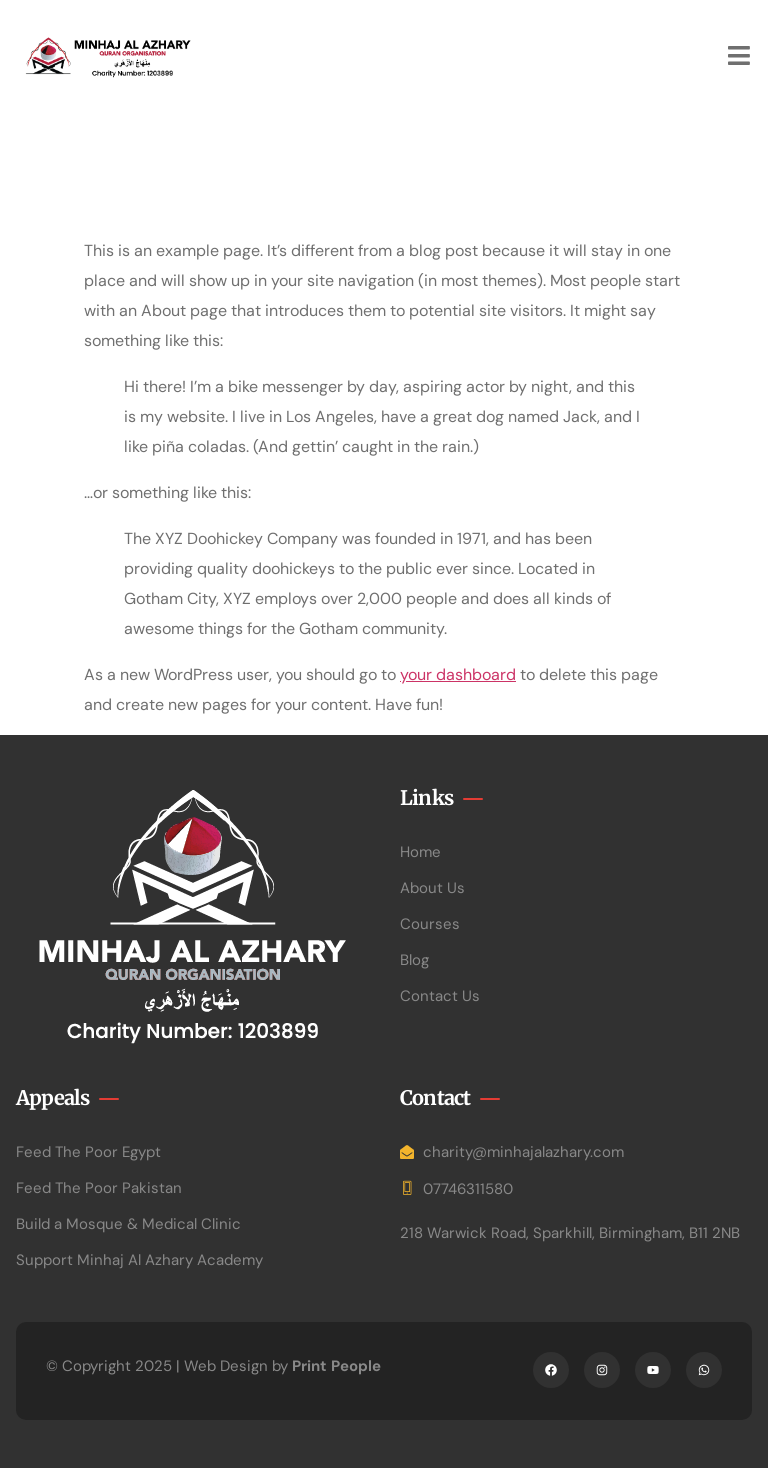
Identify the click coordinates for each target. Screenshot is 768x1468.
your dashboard (458, 674)
